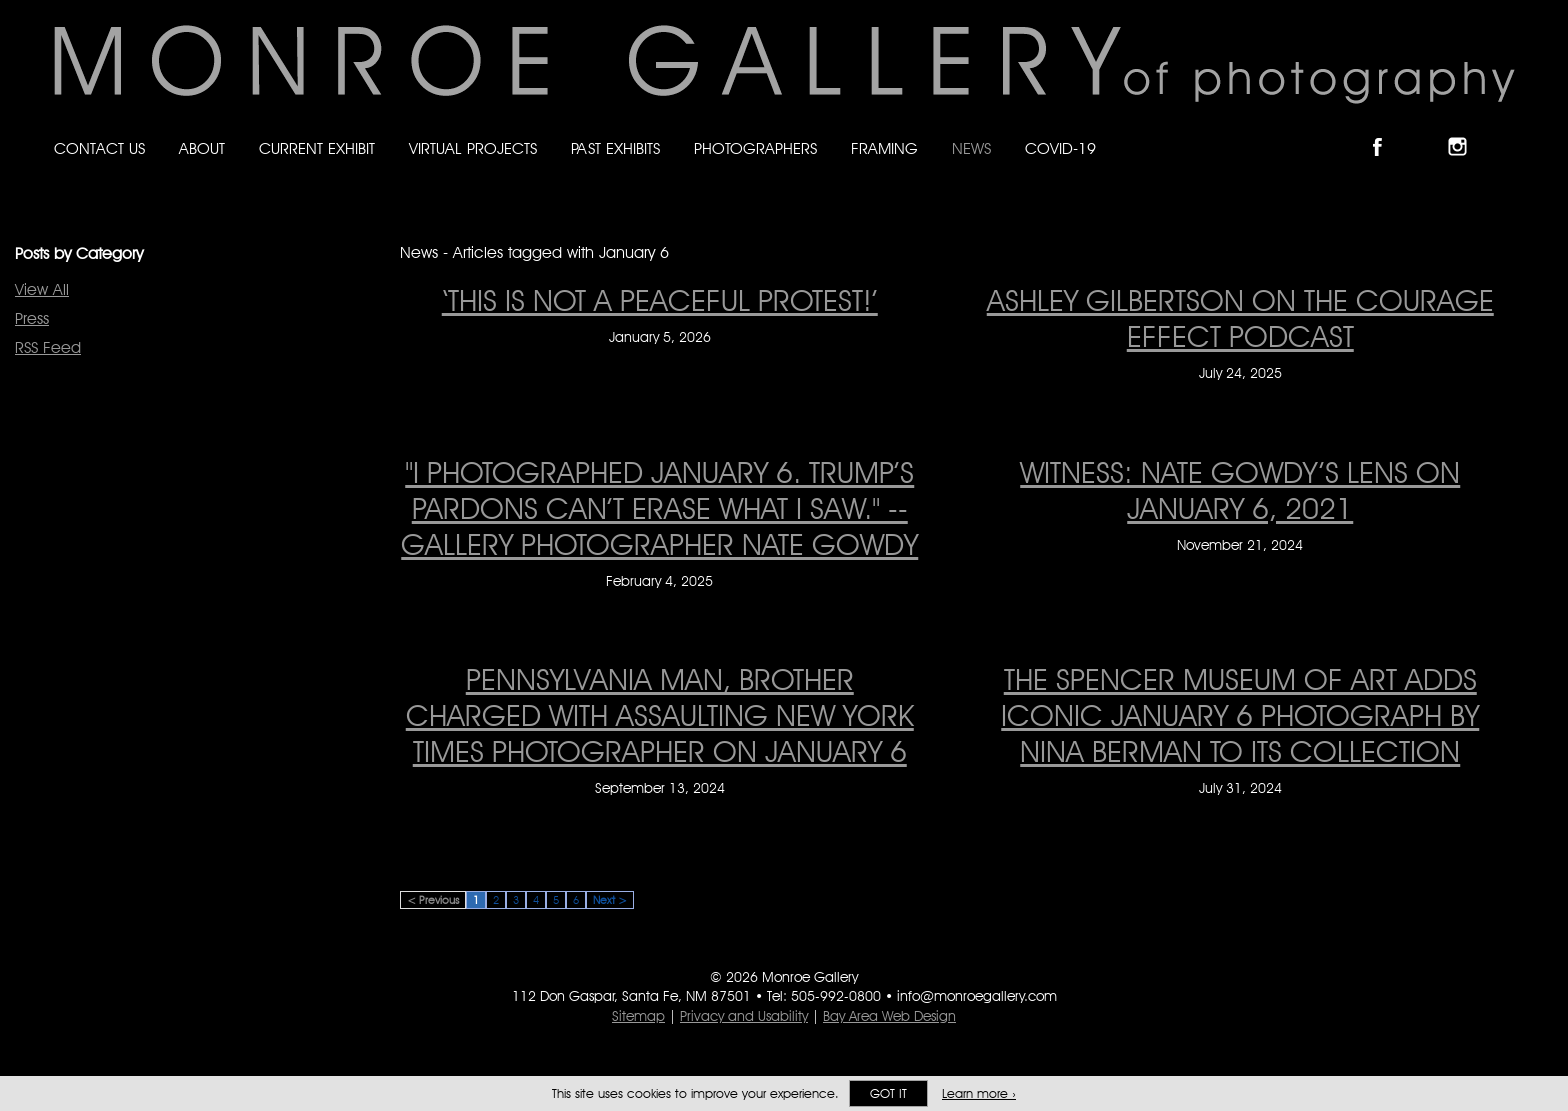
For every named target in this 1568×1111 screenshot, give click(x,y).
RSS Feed (48, 347)
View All (42, 289)
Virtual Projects (473, 148)
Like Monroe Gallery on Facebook (1386, 129)
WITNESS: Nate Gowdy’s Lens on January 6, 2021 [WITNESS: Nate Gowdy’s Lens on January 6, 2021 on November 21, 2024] (1240, 490)
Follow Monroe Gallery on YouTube (1506, 129)
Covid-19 (1060, 148)
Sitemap (638, 1016)
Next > (610, 900)
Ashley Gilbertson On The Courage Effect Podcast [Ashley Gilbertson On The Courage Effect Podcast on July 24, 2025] (1240, 318)
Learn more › (979, 1093)
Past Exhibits (615, 148)
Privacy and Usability (744, 1016)
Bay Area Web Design (889, 1016)
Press (32, 318)
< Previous (433, 900)
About (202, 148)
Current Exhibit (317, 148)
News (971, 148)
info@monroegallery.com (977, 996)
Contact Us (99, 148)
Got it (888, 1093)
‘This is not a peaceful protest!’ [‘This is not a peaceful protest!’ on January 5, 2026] (660, 300)
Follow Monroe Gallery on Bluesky (1427, 129)
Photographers (755, 148)
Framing (884, 148)
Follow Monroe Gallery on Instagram (1466, 129)
